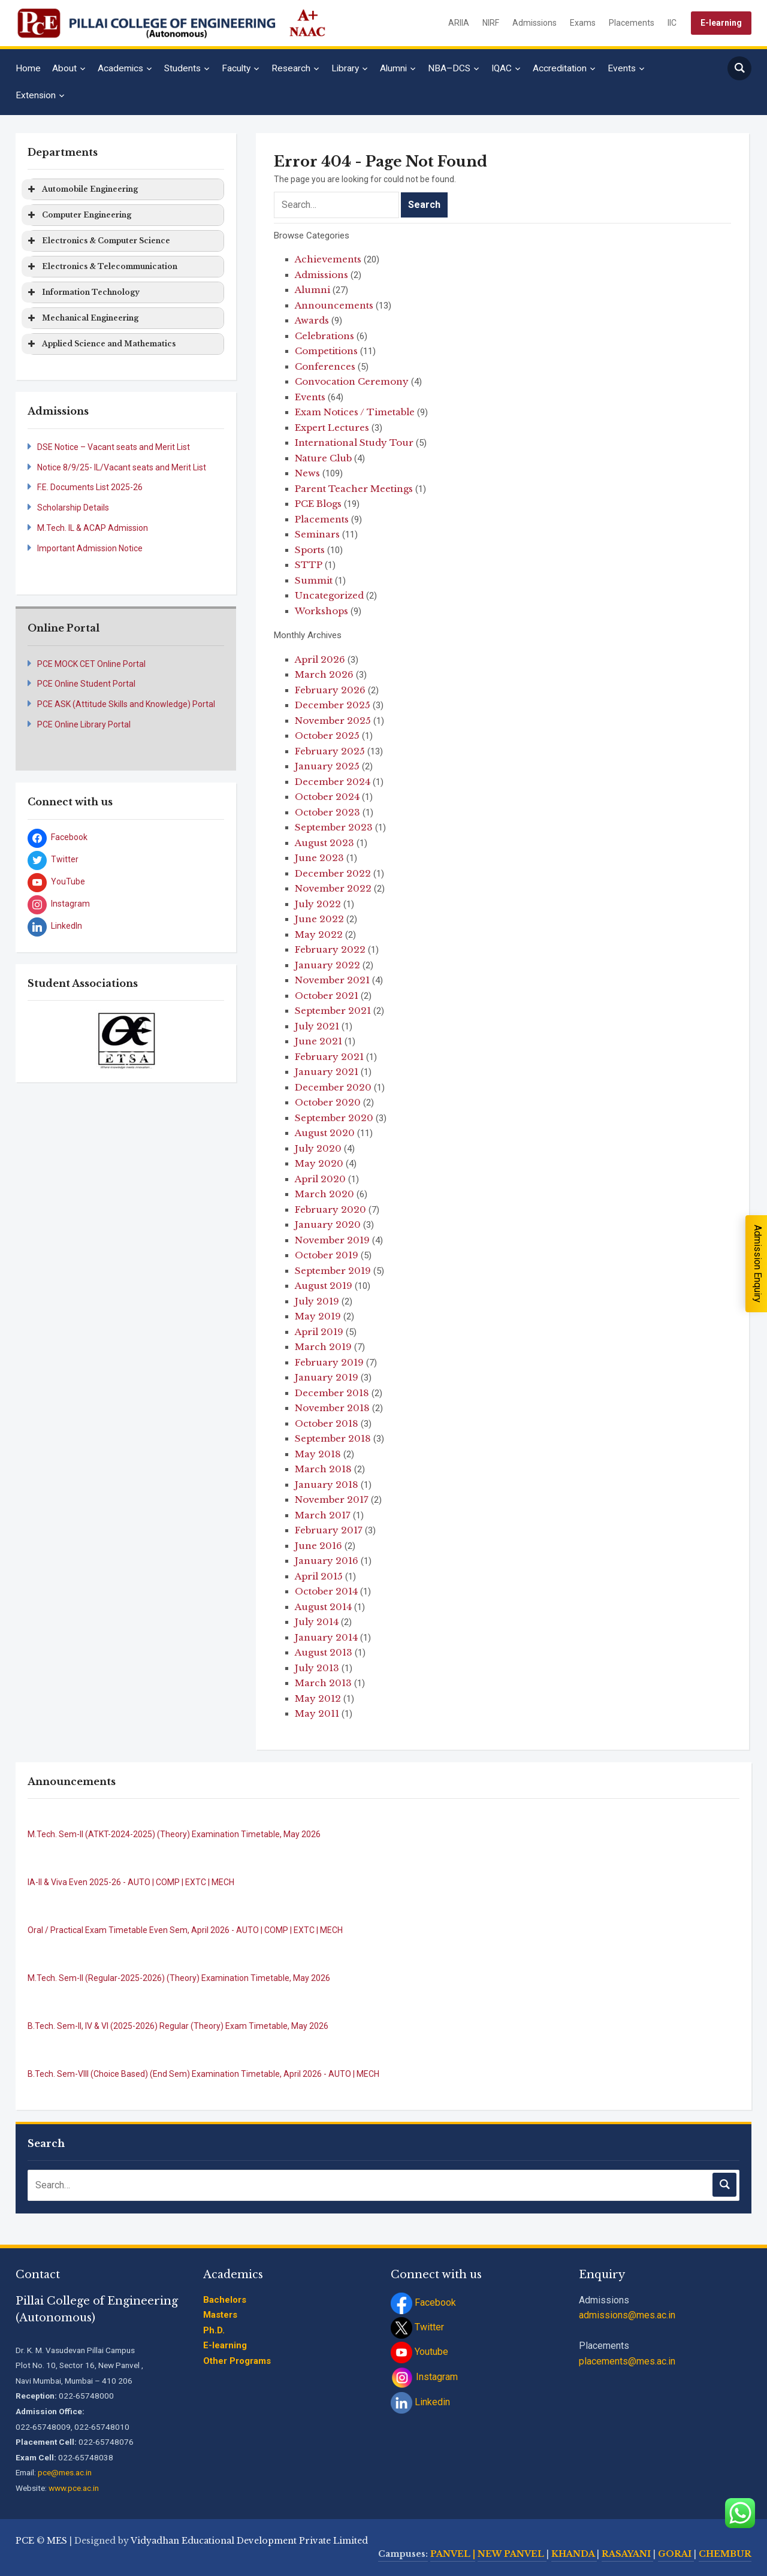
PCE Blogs (318, 503)
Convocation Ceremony (352, 381)
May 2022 (319, 934)
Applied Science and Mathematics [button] (101, 344)
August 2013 (323, 1652)
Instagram (424, 2376)
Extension (36, 95)
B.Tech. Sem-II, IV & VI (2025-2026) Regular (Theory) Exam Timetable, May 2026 (178, 2026)
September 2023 (334, 827)
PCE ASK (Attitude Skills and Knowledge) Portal (126, 704)
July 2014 (317, 1621)
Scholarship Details (73, 507)
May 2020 (319, 1163)
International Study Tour (354, 442)
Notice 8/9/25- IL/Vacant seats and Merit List (121, 467)
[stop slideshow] (127, 1062)
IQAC (501, 68)
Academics (120, 68)
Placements (631, 23)
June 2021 (318, 1041)
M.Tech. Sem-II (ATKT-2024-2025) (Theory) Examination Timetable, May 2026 (174, 1834)
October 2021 (326, 995)
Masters (220, 2314)
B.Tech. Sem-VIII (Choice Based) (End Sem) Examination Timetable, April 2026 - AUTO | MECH (203, 2074)
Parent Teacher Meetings (354, 488)
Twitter (417, 2327)
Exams (583, 23)
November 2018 (332, 1408)
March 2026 (324, 674)
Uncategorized (329, 595)
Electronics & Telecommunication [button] (101, 267)
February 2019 (329, 1362)
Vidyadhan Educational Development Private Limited (249, 2540)
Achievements (328, 259)
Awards (312, 320)
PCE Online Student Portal (86, 683)
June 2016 (318, 1545)
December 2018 (332, 1393)
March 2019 (323, 1346)
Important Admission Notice (90, 548)
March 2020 (324, 1194)
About (64, 68)
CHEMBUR (725, 2553)
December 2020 (333, 1087)
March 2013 (323, 1683)
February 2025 (330, 751)
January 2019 (326, 1377)
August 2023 (324, 842)
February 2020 (330, 1209)
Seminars (317, 534)
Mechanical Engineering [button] (82, 318)
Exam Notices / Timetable (355, 412)
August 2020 (325, 1132)
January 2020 (328, 1224)
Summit (314, 580)
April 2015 (319, 1576)
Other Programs (237, 2360)
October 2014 (326, 1591)
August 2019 (323, 1285)
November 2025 (333, 720)
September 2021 (333, 1010)
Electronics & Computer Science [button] (98, 241)
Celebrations (324, 336)
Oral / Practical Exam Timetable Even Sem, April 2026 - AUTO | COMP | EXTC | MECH (185, 1930)
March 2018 (323, 1469)
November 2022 (333, 888)
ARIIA (458, 23)
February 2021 (329, 1056)
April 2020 (320, 1179)
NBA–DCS (449, 68)
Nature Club (323, 458)
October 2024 (327, 796)
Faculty (236, 68)
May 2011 (317, 1713)
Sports (310, 549)
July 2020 (318, 1148)
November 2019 (332, 1240)
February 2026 (330, 690)
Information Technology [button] (83, 292)
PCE (25, 2540)
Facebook (423, 2302)
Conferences (325, 366)
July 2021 (317, 1026)
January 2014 (326, 1637)
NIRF (490, 23)
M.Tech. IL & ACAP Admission (92, 528)
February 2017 (329, 1530)
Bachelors (224, 2299)
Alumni (393, 68)
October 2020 (328, 1102)
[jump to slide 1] (106, 1055)
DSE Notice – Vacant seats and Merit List (113, 447)
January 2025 (327, 766)
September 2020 (334, 1118)
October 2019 (326, 1255)
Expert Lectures (332, 427)
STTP (308, 564)
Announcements (334, 305)
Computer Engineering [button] (78, 215)
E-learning (721, 23)
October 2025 (327, 735)
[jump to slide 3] (132, 1055)
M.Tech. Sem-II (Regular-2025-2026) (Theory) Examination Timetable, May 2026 (179, 1978)
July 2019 (317, 1301)
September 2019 (333, 1270)
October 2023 (327, 812)
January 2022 (327, 965)
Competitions (326, 351)
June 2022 (319, 919)
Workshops (321, 611)
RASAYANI (627, 2553)
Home (28, 68)
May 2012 (318, 1698)
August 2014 (323, 1606)
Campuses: (403, 2553)
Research (290, 68)
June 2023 (319, 857)
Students (182, 68)
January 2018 (326, 1484)
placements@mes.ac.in (627, 2361)
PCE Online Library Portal (84, 724)
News (307, 473)
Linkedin (420, 2402)
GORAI (676, 2553)
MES (57, 2540)
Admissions (534, 23)
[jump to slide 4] (145, 1055)
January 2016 (326, 1560)
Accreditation (560, 68)
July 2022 (318, 904)
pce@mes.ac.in (65, 2472)
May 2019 (318, 1316)
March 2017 (323, 1515)
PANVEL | (452, 2553)
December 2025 (332, 705)
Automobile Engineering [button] (82, 189)
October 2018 (326, 1423)
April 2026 (320, 659)
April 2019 (319, 1331)
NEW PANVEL (512, 2553)
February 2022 (330, 949)
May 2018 (318, 1454)
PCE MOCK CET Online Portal (91, 664)
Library (345, 68)
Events (622, 68)
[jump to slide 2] (119, 1055)
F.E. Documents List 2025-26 (90, 487)
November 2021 (332, 980)
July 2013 (317, 1668)
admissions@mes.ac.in (627, 2315)
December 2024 (332, 781)
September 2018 (333, 1438)
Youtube (419, 2351)
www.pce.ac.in (74, 2488)
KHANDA (574, 2553)
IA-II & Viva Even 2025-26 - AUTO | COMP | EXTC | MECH (131, 1882)
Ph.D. (214, 2330)
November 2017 (332, 1499)
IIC (672, 23)
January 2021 (326, 1071)
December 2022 (333, 873)
